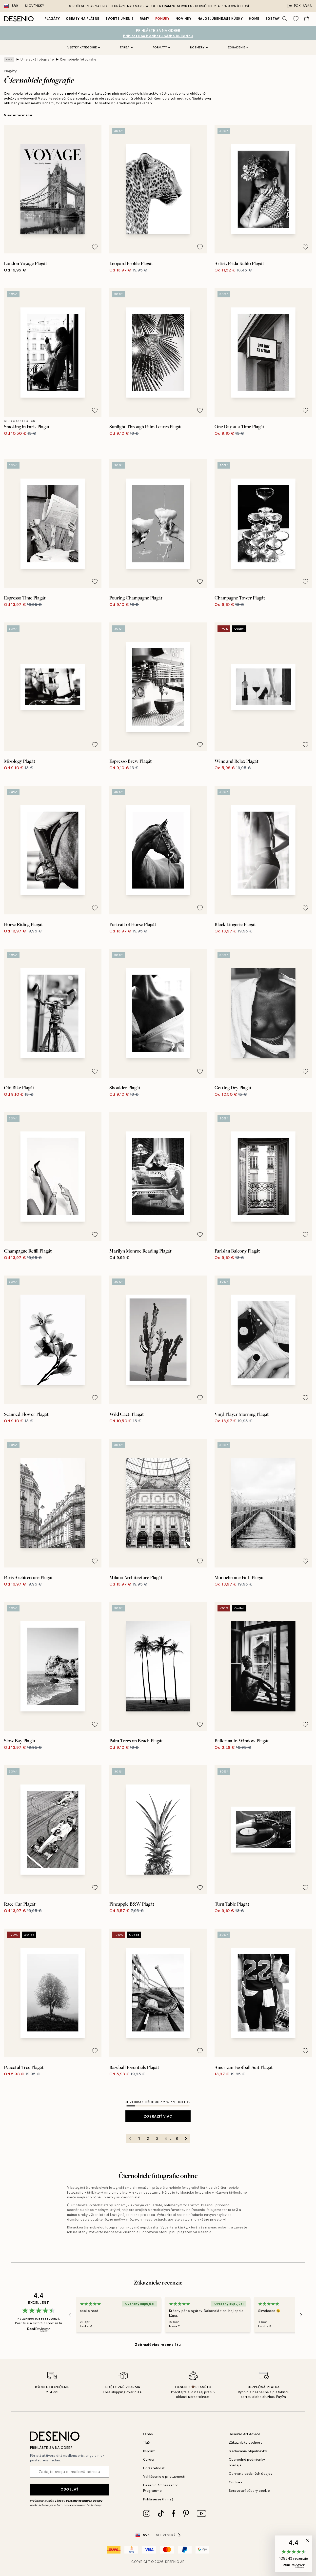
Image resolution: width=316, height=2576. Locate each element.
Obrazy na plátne (82, 19)
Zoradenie (238, 47)
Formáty (162, 47)
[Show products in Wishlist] (295, 19)
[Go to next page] (185, 2138)
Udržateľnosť (154, 2468)
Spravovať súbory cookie (249, 2491)
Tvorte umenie (119, 19)
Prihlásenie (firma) (158, 2499)
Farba (126, 47)
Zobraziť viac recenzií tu (158, 2344)
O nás (148, 2434)
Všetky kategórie (83, 47)
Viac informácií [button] (18, 115)
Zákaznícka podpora (246, 2442)
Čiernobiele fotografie (78, 59)
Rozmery (199, 47)
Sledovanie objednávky (248, 2451)
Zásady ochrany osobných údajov (78, 2501)
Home (254, 19)
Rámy (144, 19)
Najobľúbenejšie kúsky (220, 19)
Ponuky (162, 19)
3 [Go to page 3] (157, 2138)
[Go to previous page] (130, 2138)
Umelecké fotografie (37, 59)
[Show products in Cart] (306, 19)
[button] (293, 2553)
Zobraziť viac (158, 2116)
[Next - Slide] (301, 2315)
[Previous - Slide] (70, 2315)
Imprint (149, 2451)
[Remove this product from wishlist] (94, 247)
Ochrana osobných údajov (251, 2474)
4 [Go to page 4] (165, 2138)
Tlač (146, 2442)
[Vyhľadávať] (284, 19)
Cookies (235, 2482)
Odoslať (69, 2489)
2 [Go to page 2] (148, 2138)
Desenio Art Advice (244, 2434)
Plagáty (52, 19)
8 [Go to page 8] (177, 2138)
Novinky (184, 19)
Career (149, 2459)
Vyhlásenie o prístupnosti (164, 2476)
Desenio (172, 2562)
